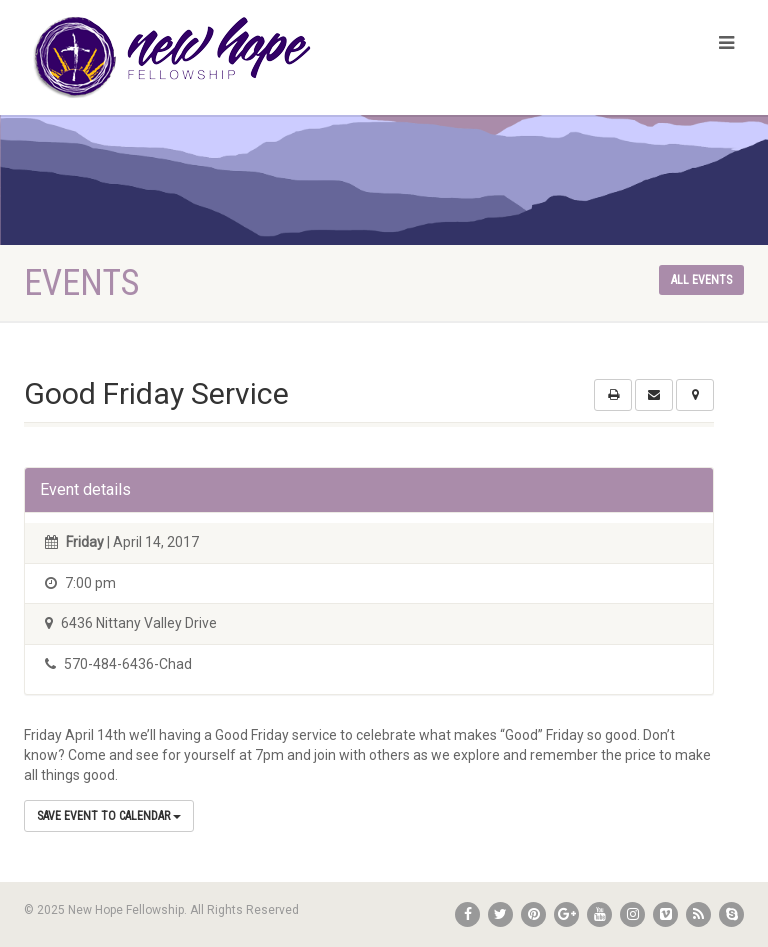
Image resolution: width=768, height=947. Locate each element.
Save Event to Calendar (109, 816)
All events (701, 280)
